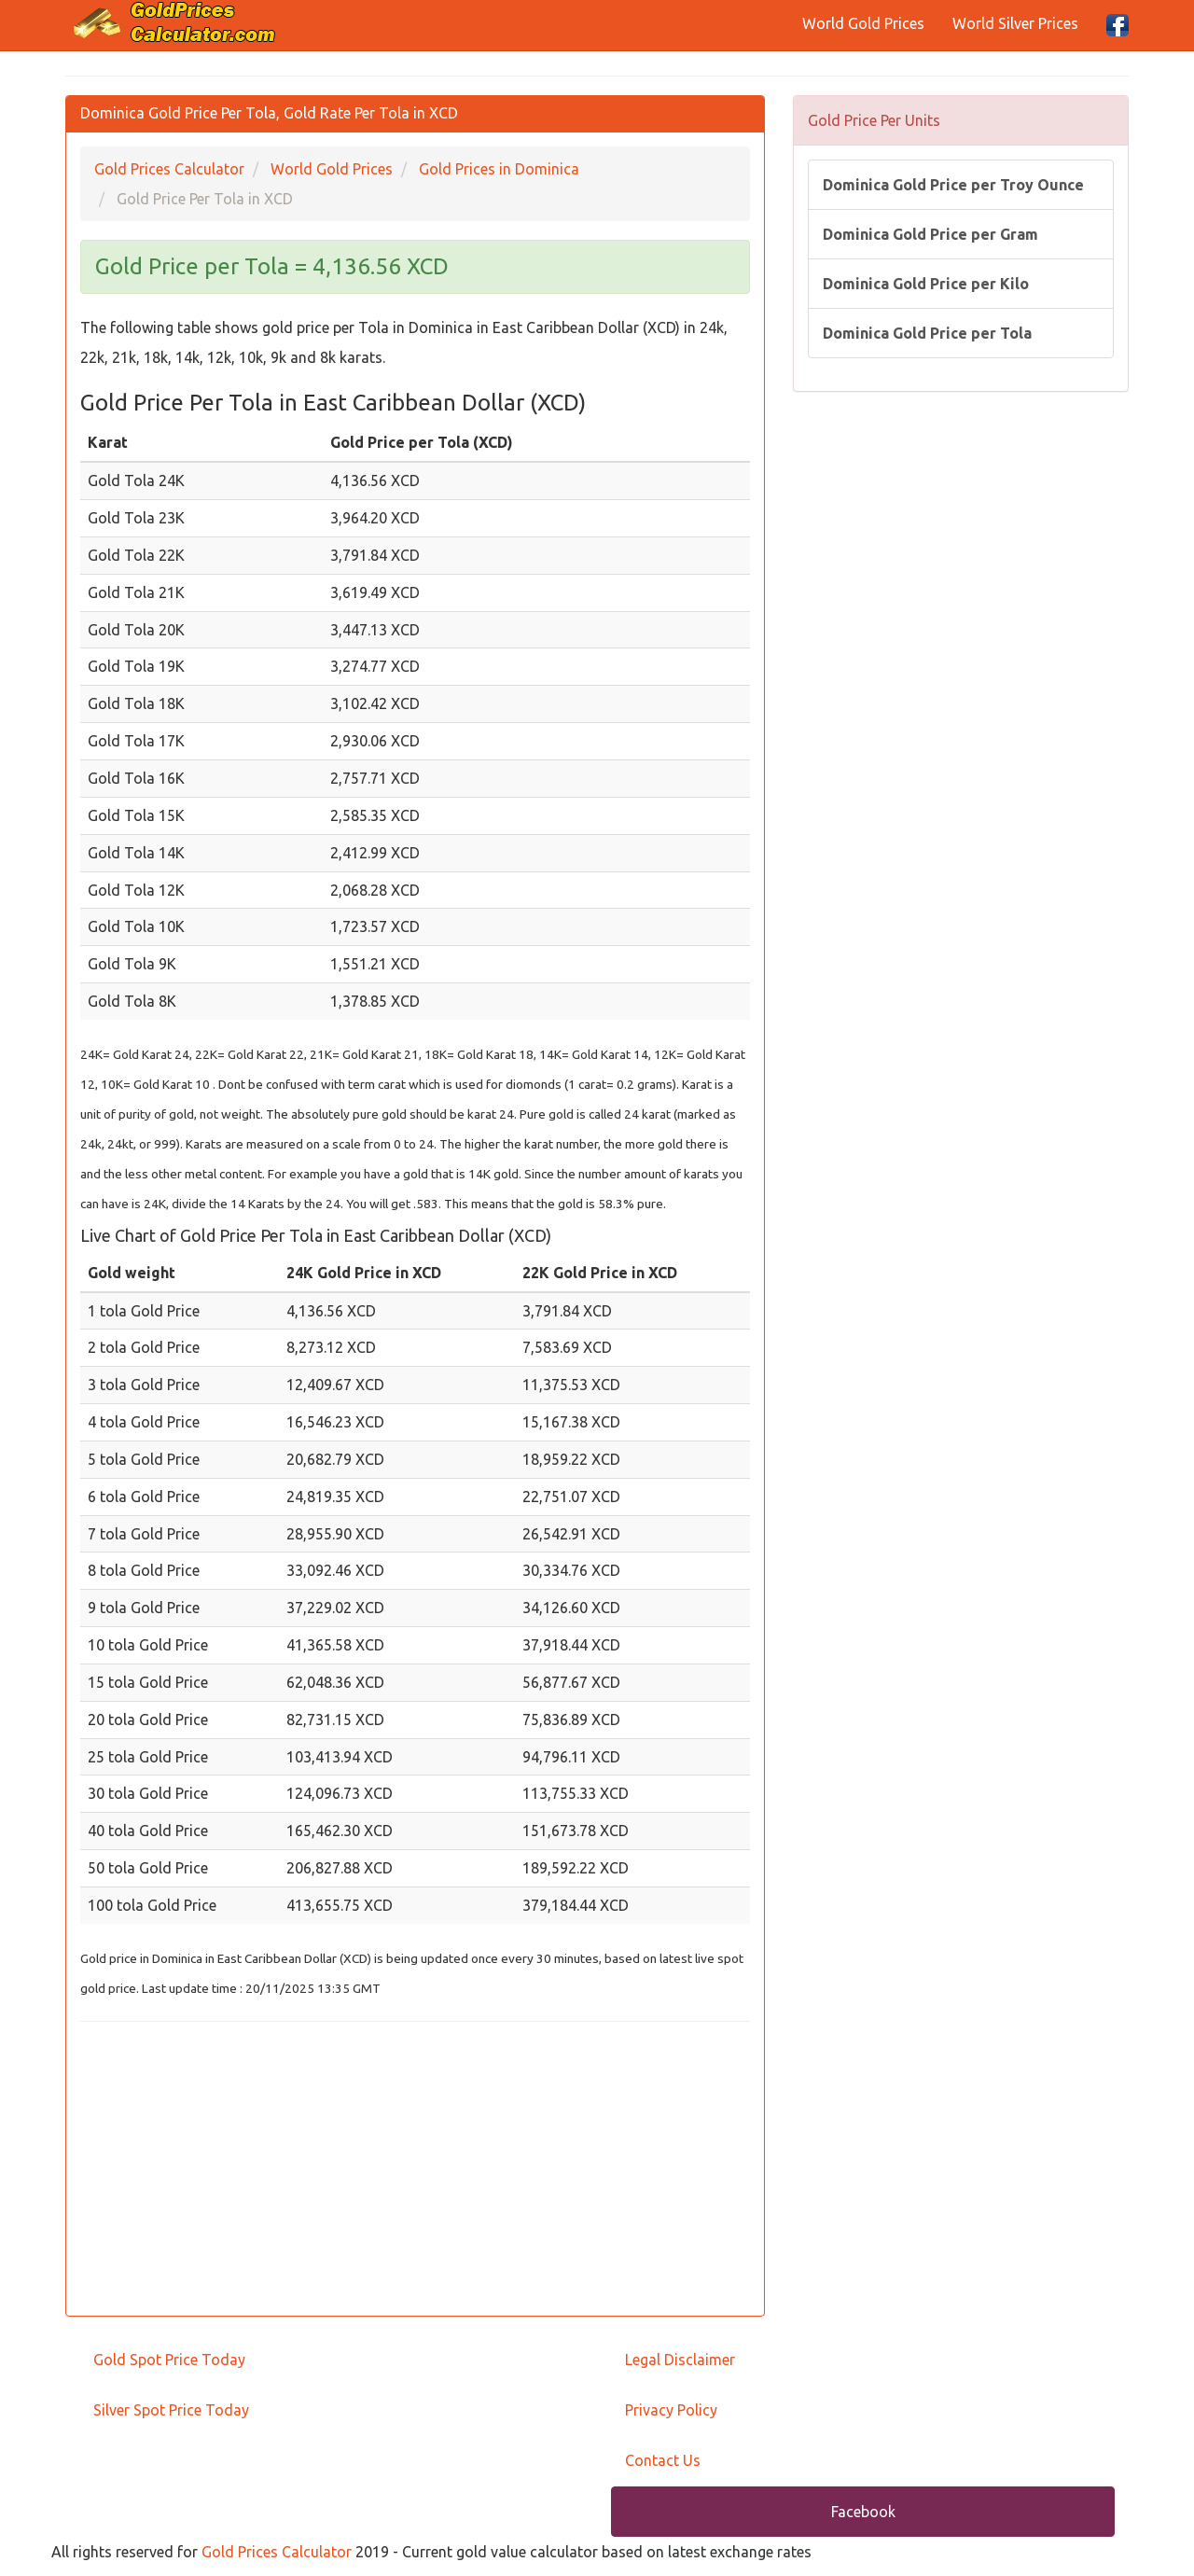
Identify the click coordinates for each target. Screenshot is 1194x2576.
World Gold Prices (863, 23)
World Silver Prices (1015, 23)
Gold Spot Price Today (169, 2359)
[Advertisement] (415, 2171)
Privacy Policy (671, 2410)
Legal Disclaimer (680, 2359)
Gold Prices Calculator (276, 2551)
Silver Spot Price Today (171, 2410)
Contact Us (663, 2460)
